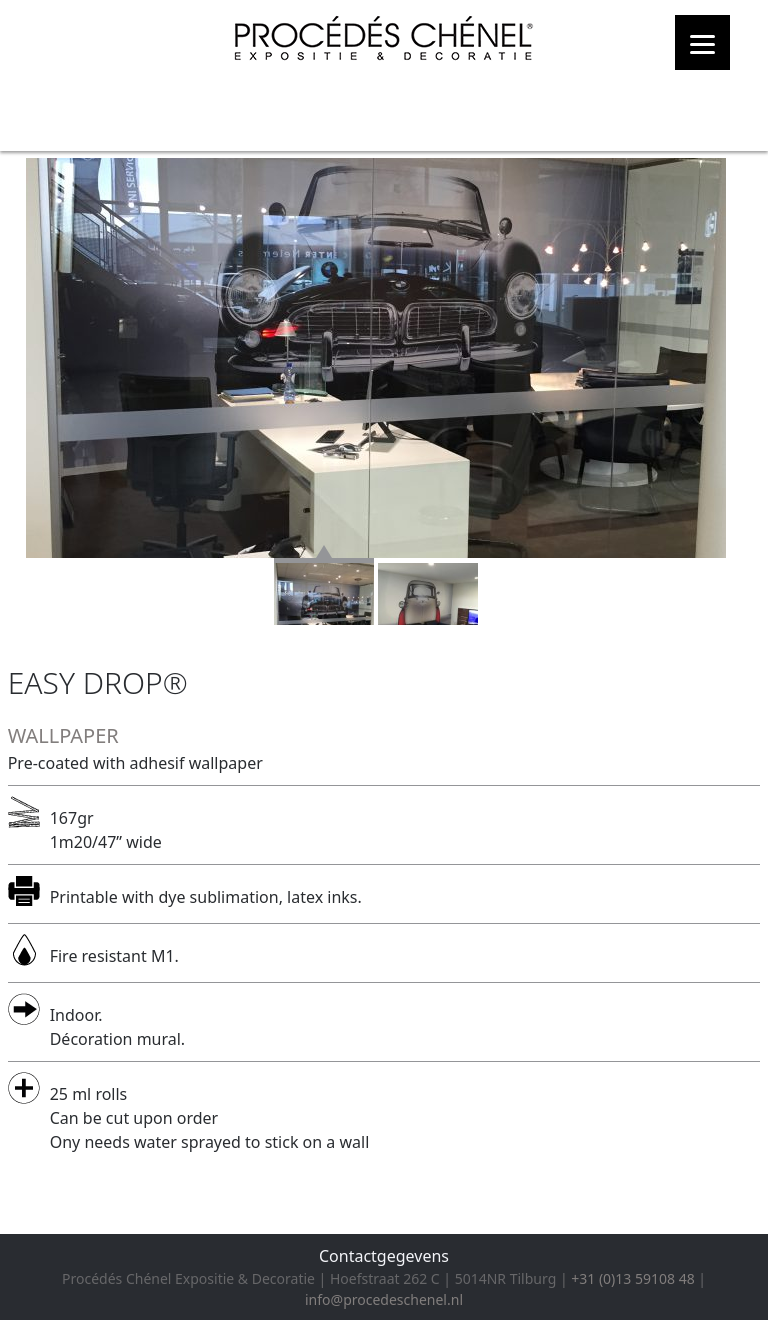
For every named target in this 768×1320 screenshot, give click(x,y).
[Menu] (702, 42)
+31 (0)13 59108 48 (632, 1278)
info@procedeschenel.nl (384, 1299)
